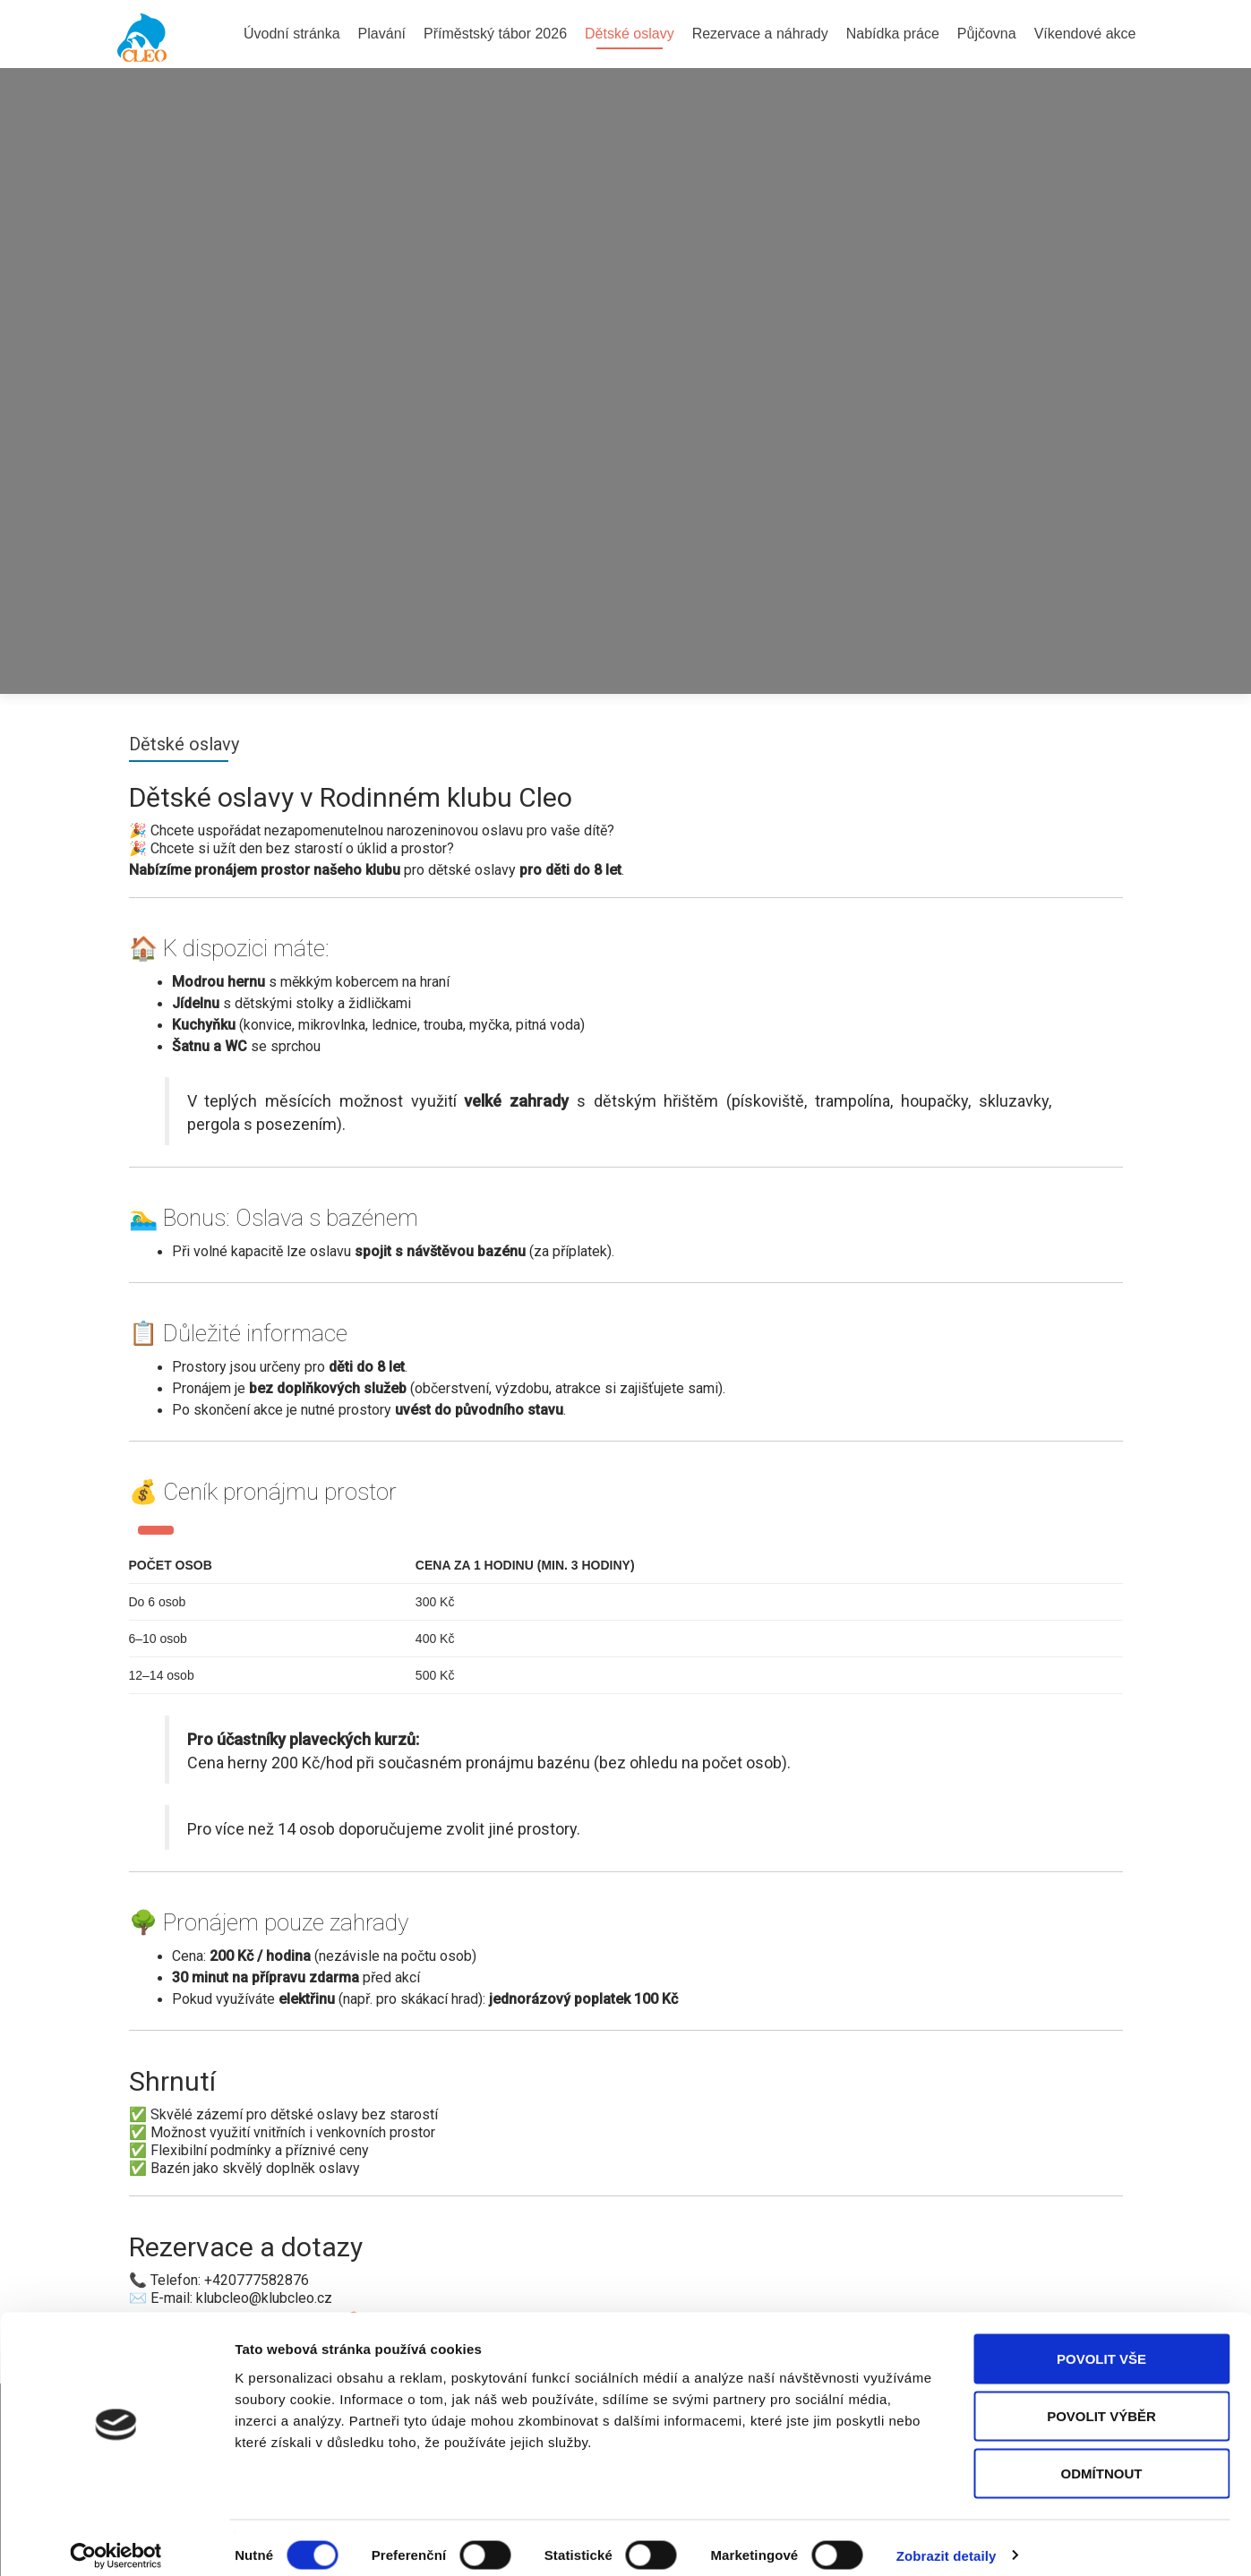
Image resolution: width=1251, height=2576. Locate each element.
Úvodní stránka (292, 33)
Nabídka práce (892, 33)
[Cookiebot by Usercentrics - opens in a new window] (116, 2541)
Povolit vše (1101, 2343)
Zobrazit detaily (946, 2540)
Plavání (382, 33)
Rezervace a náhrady (760, 33)
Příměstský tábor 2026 (495, 33)
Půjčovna (986, 33)
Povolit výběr (1101, 2401)
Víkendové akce (1085, 33)
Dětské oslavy (629, 33)
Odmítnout (1102, 2458)
